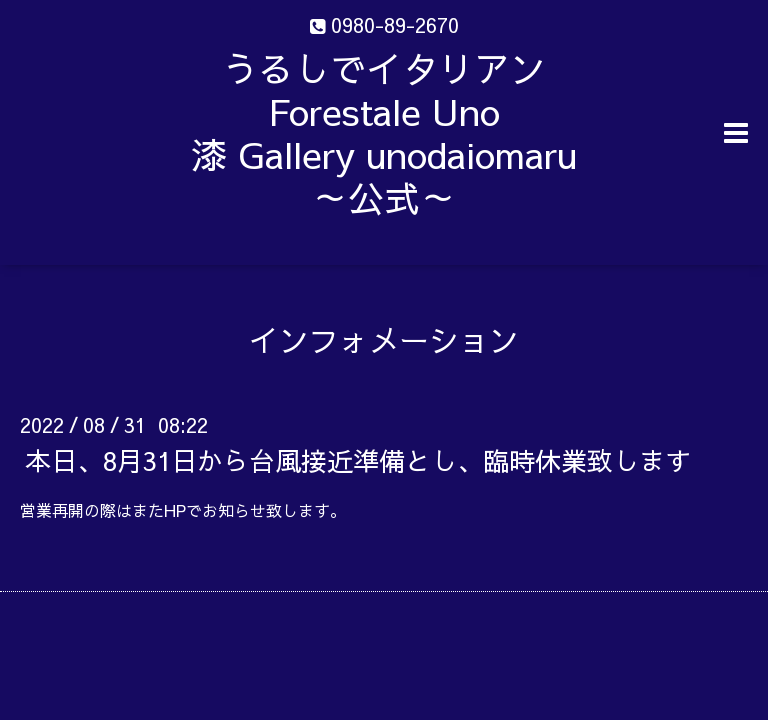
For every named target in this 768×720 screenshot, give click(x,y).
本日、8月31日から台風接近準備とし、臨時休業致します (358, 460)
